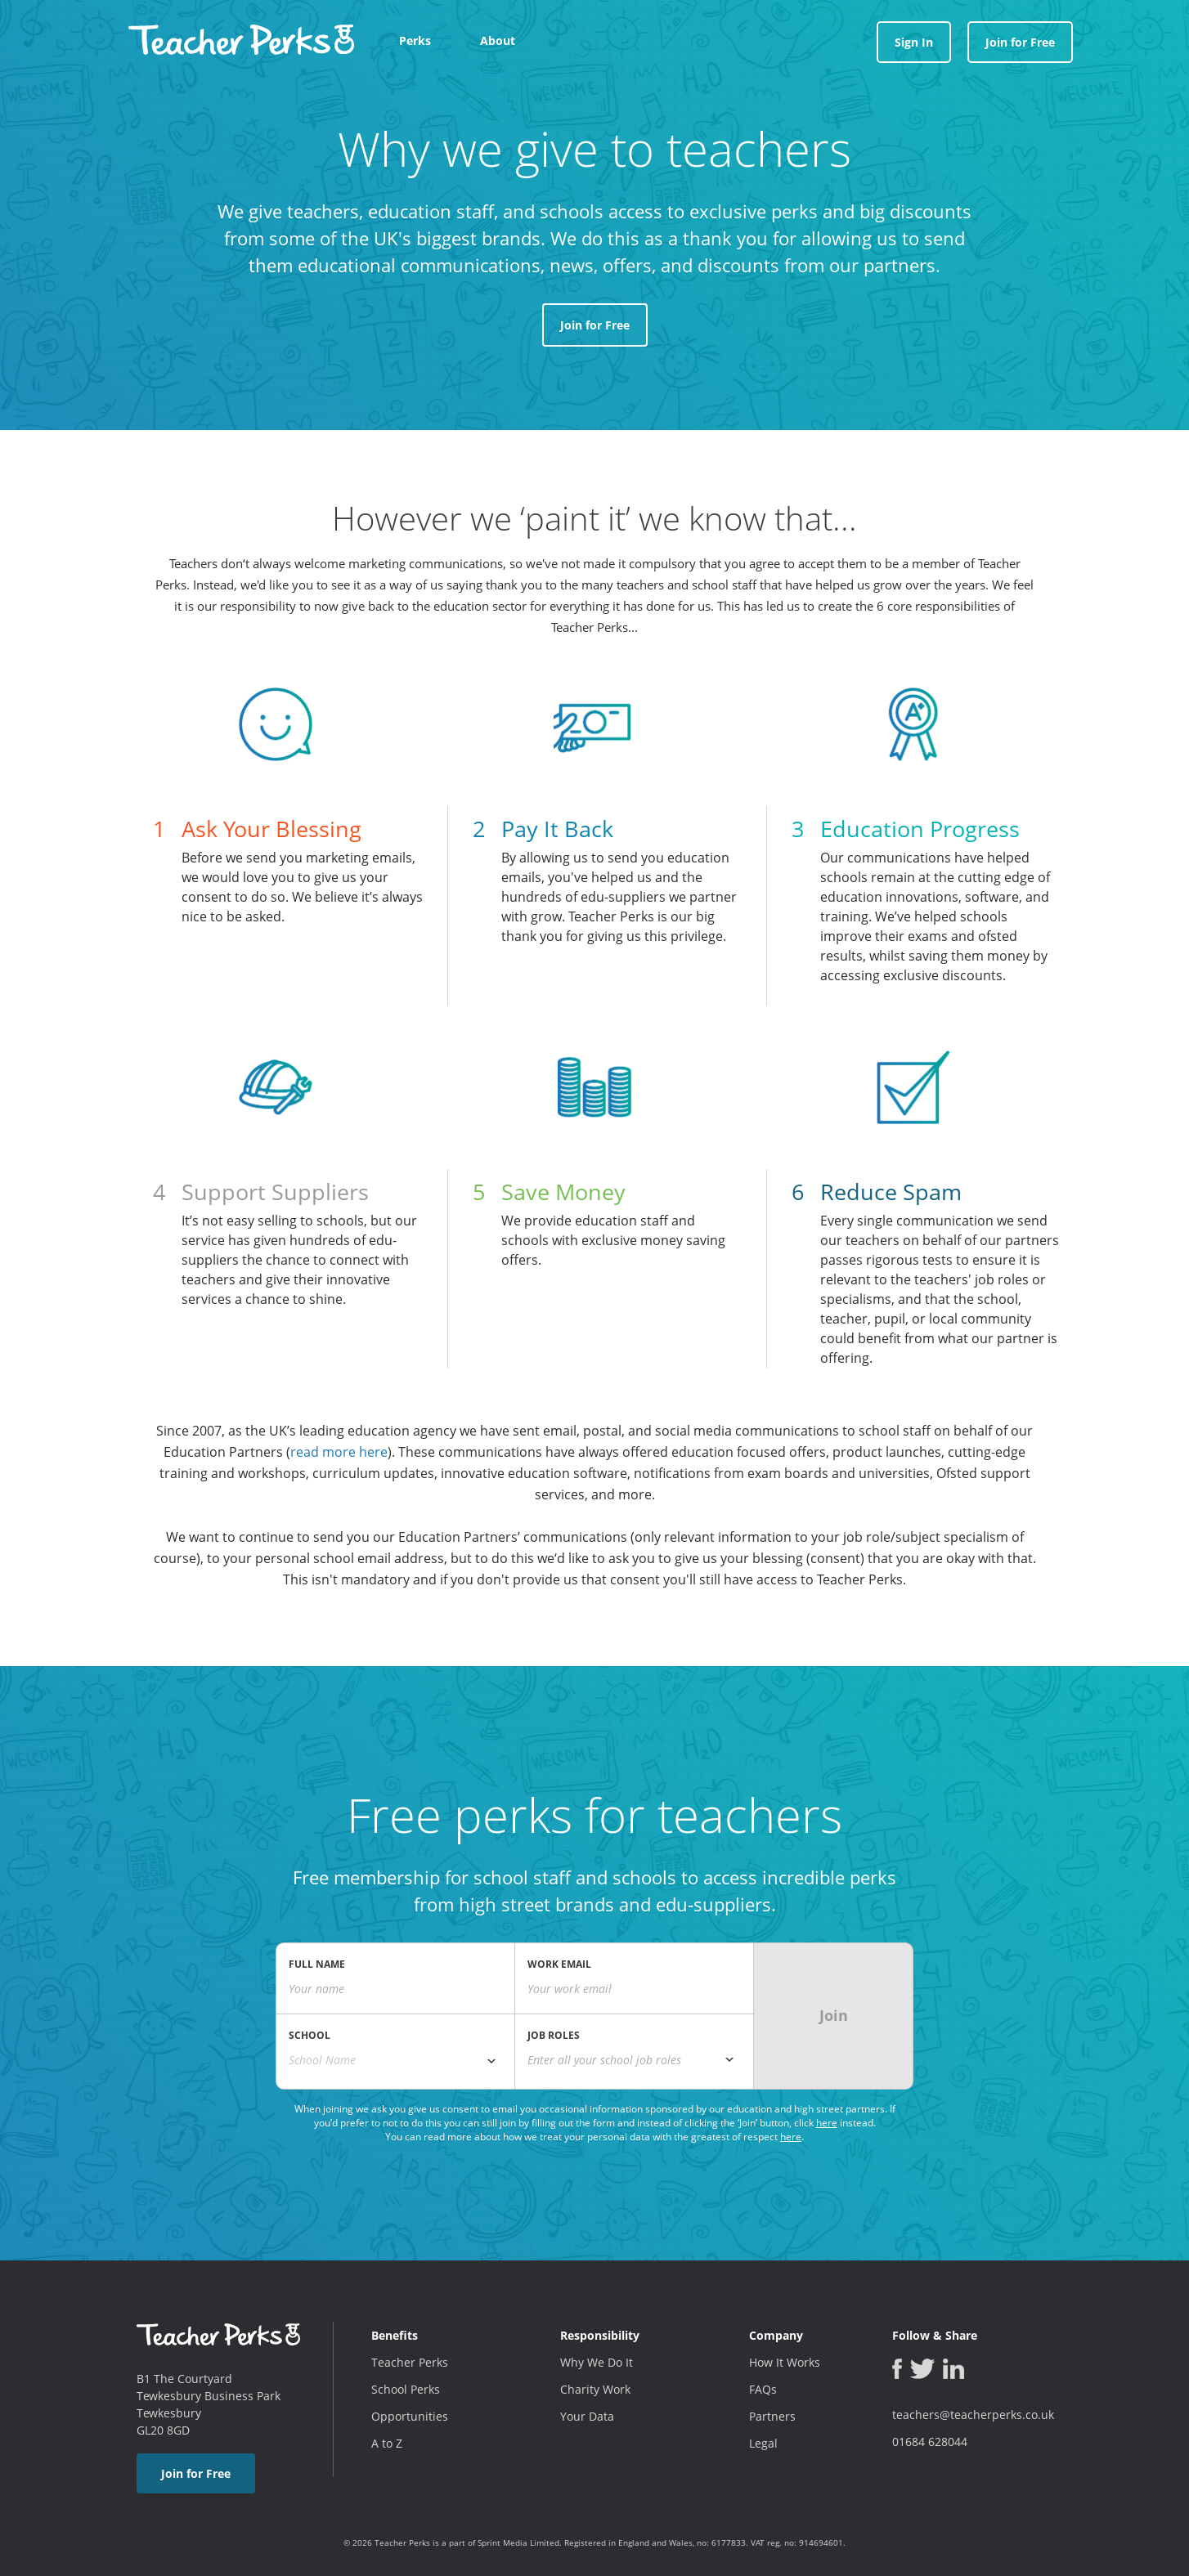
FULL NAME (317, 1964)
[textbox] (634, 2060)
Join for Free (1020, 42)
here (826, 2123)
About (497, 40)
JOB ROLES (553, 2035)
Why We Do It (596, 2362)
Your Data (587, 2416)
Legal (763, 2443)
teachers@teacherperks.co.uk (973, 2414)
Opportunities (409, 2416)
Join (833, 2015)
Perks (415, 40)
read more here (339, 1452)
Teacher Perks (409, 2362)
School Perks (405, 2389)
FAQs (763, 2389)
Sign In (914, 42)
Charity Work (595, 2389)
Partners (772, 2416)
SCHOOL (309, 2035)
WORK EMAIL (559, 1964)
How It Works (784, 2362)
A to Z (386, 2443)
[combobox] (395, 2060)
